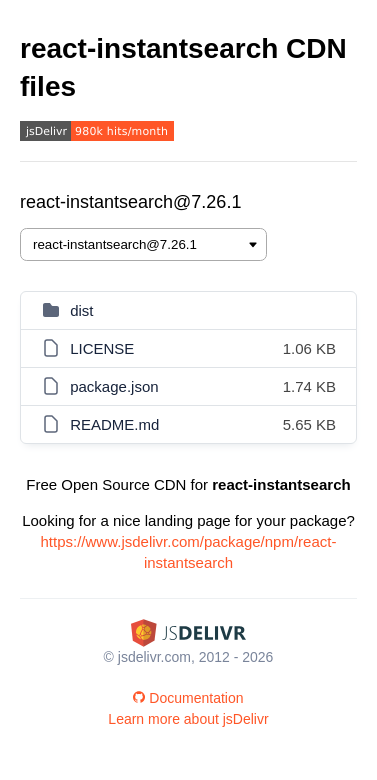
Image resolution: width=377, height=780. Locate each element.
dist (81, 310)
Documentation (188, 698)
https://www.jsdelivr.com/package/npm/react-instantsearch (189, 552)
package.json (114, 386)
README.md (114, 424)
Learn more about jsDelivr (188, 719)
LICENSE (102, 348)
